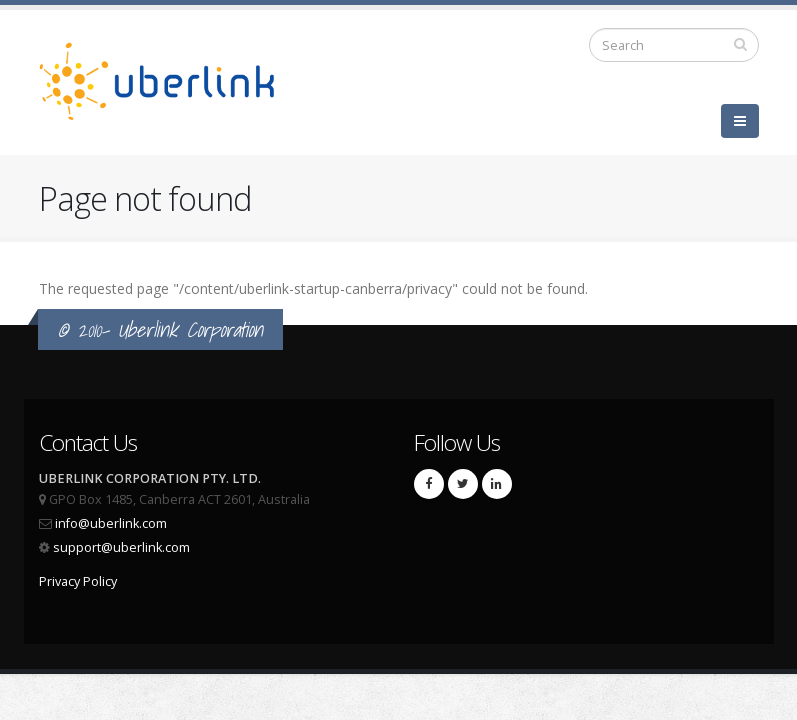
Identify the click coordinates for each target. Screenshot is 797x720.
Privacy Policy (78, 581)
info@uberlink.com (111, 523)
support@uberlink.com (121, 547)
